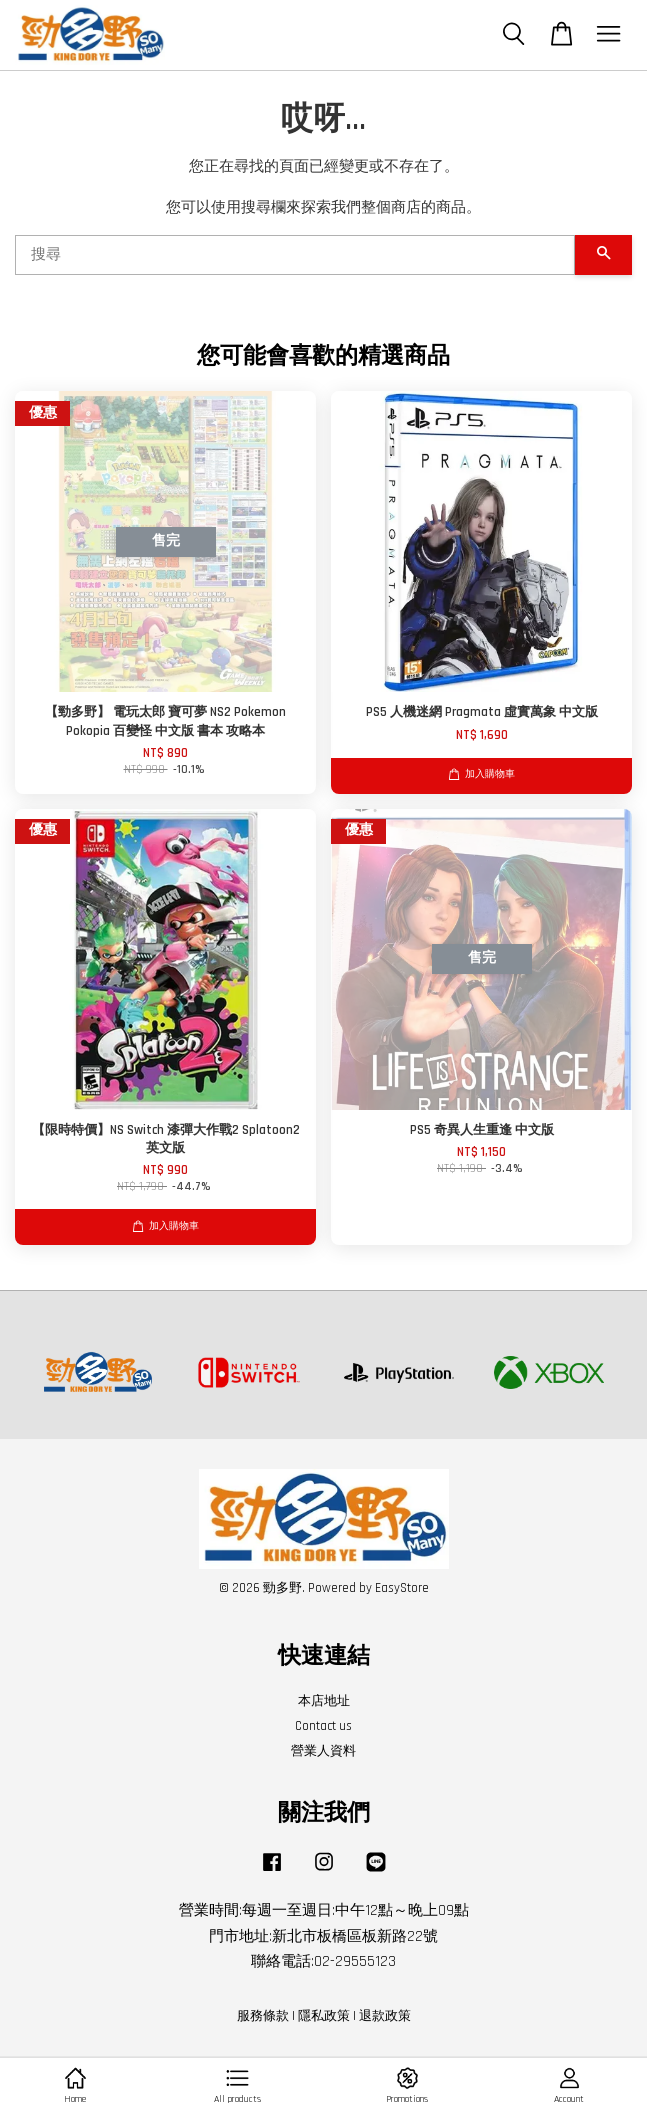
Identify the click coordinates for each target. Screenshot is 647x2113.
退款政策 (385, 2016)
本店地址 (324, 1701)
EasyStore (402, 1588)
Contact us (323, 1726)
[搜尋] (295, 255)
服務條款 (263, 2016)
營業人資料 (323, 1751)
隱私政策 (324, 2016)
